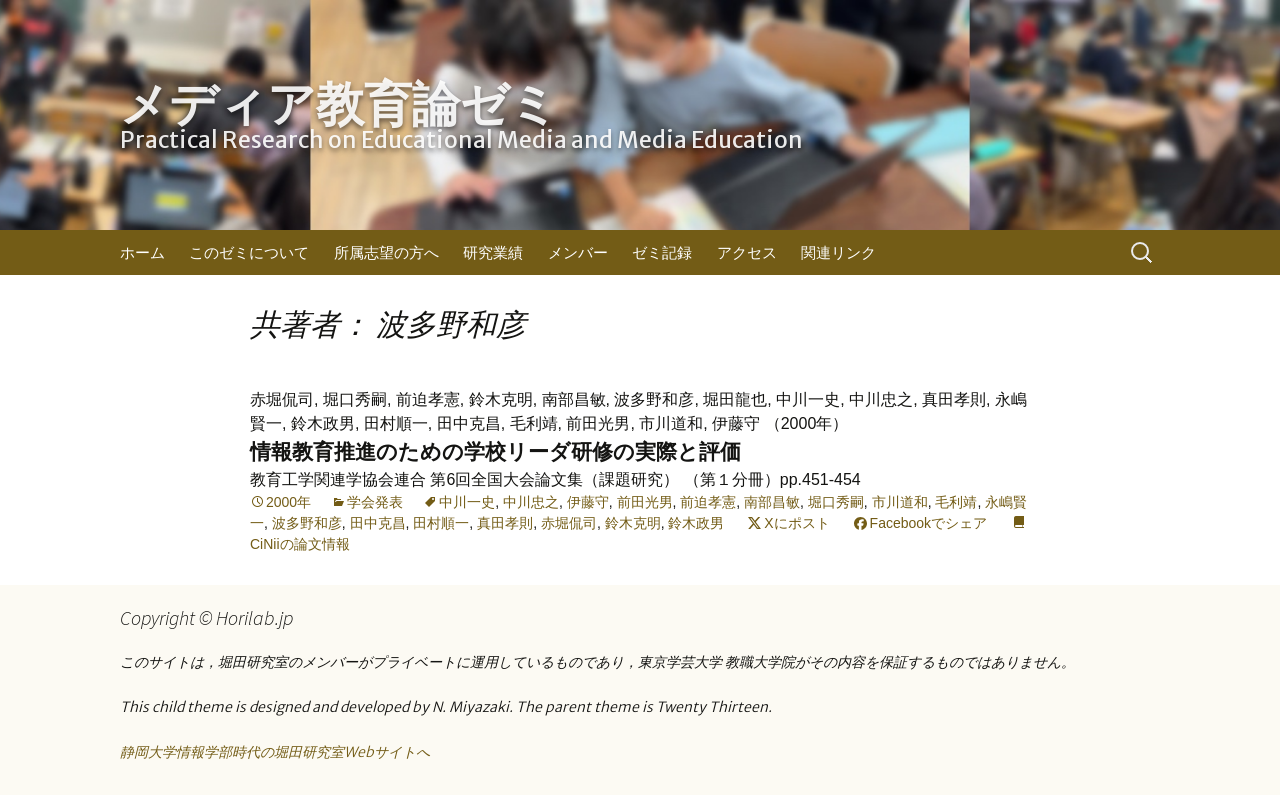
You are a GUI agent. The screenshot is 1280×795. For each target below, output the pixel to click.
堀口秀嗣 (836, 502)
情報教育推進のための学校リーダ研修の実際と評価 (495, 451)
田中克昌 (378, 523)
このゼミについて (249, 252)
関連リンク (838, 252)
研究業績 (493, 252)
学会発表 (375, 502)
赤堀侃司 (569, 523)
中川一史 (467, 502)
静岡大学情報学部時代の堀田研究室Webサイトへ (275, 752)
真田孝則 (505, 523)
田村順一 (441, 523)
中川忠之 (531, 502)
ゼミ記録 (662, 252)
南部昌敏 (772, 502)
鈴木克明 (633, 523)
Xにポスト (796, 523)
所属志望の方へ (386, 252)
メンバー (578, 252)
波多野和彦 (307, 523)
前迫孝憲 (708, 502)
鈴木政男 (696, 523)
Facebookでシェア (928, 523)
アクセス (747, 252)
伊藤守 (588, 502)
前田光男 (645, 502)
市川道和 (900, 502)
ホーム (142, 252)
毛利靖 (956, 502)
